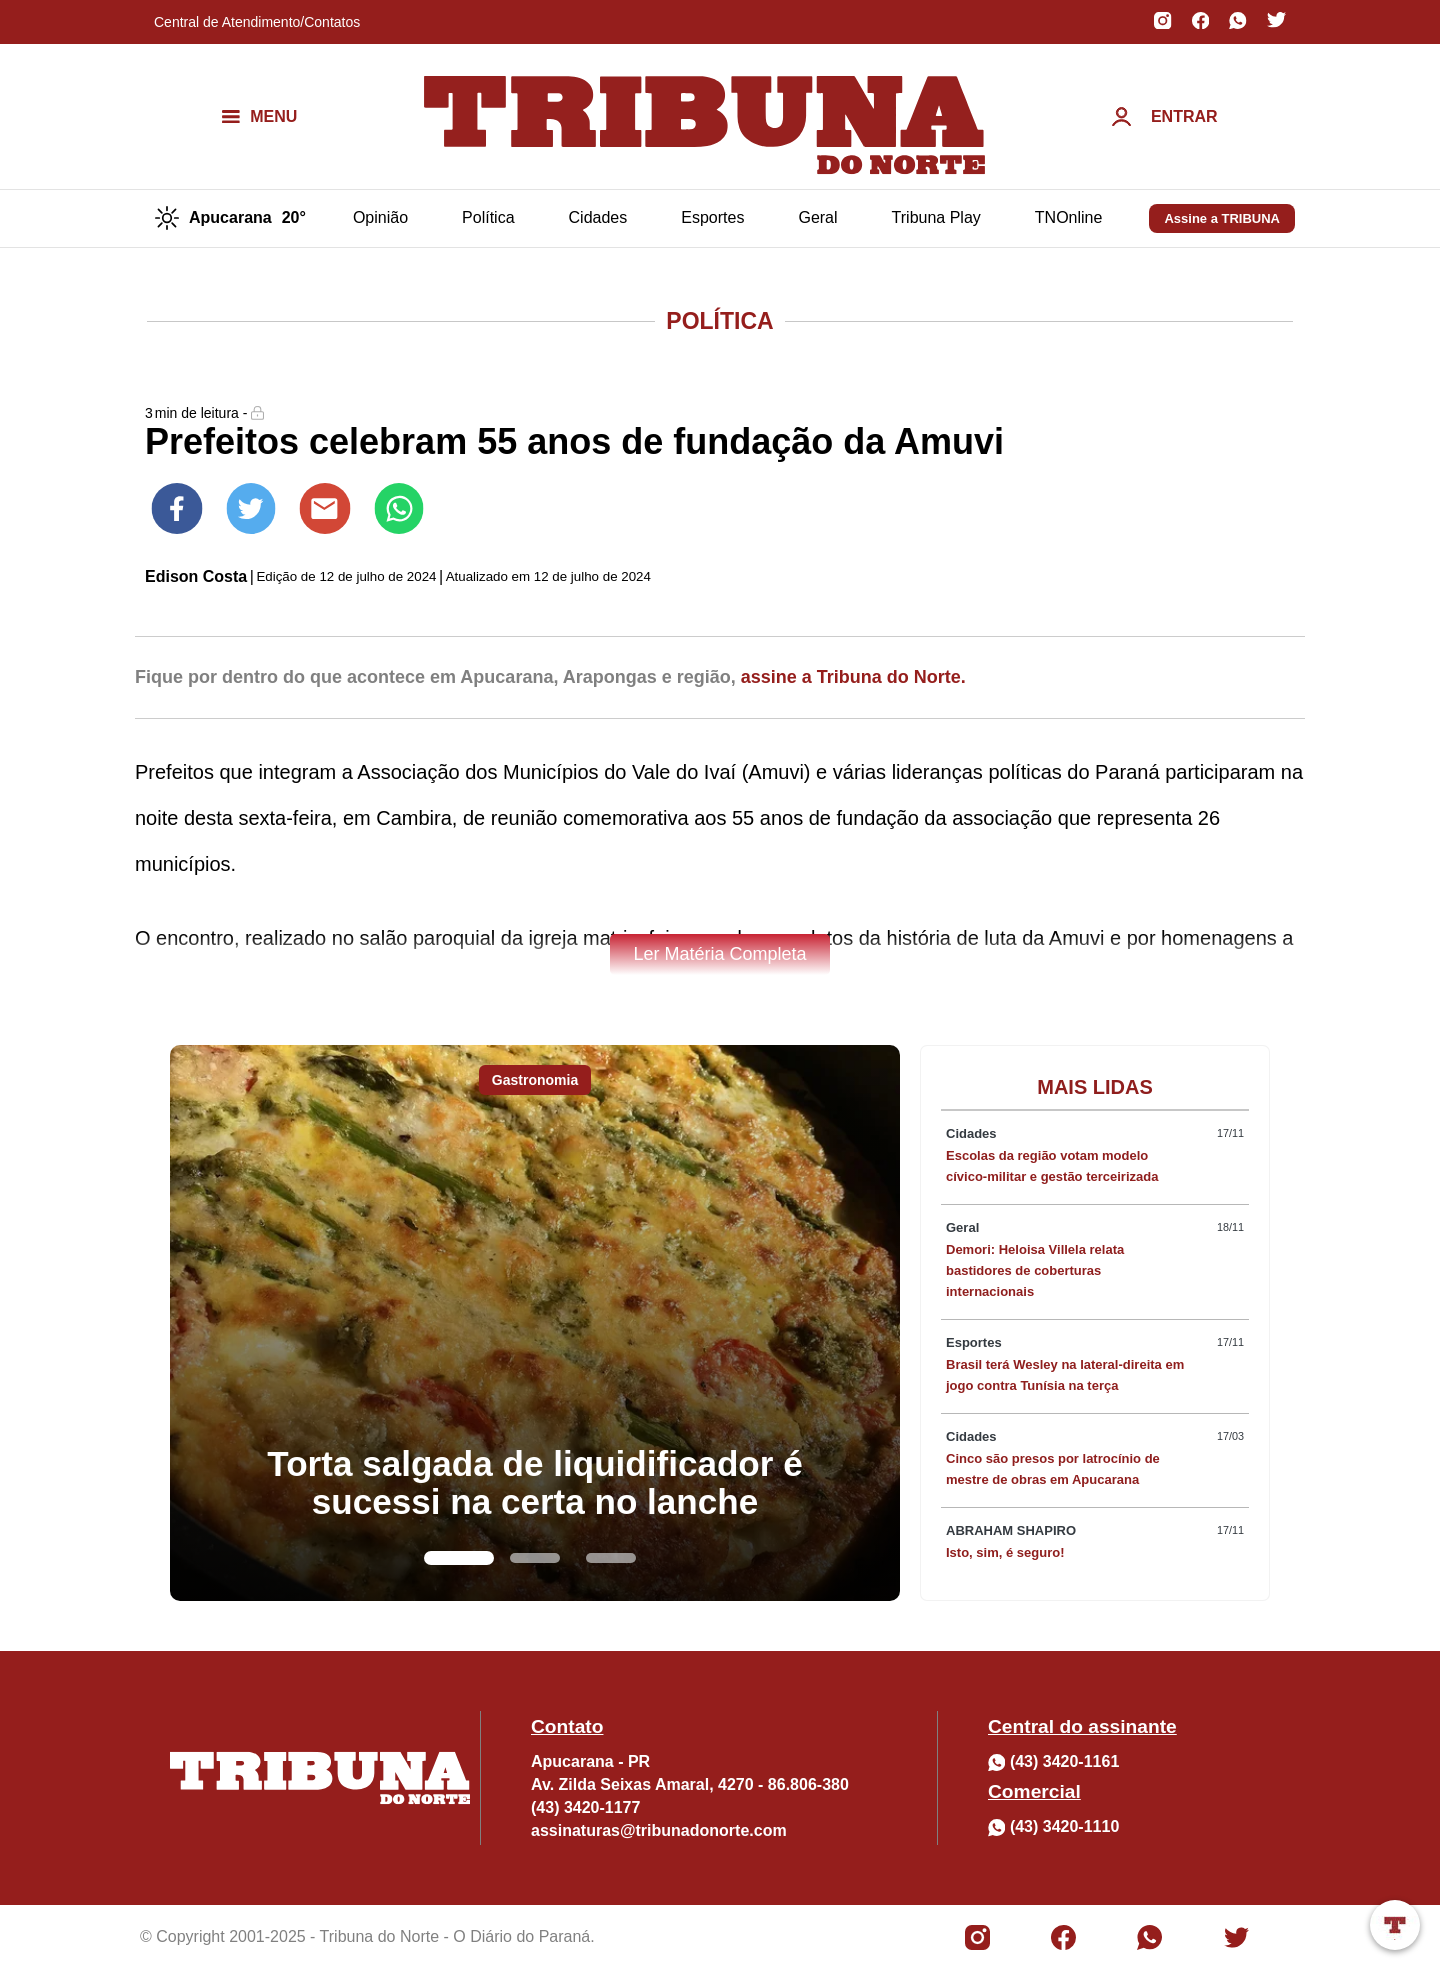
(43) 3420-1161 (1064, 1761)
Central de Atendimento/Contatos (257, 22)
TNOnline (1069, 217)
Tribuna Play (936, 217)
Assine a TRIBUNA (1222, 218)
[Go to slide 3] (611, 1558)
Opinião (380, 217)
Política (488, 217)
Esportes (712, 217)
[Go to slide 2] (535, 1558)
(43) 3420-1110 (1064, 1826)
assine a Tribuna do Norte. (853, 677)
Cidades (598, 217)
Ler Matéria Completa (719, 954)
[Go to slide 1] (459, 1558)
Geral (817, 217)
